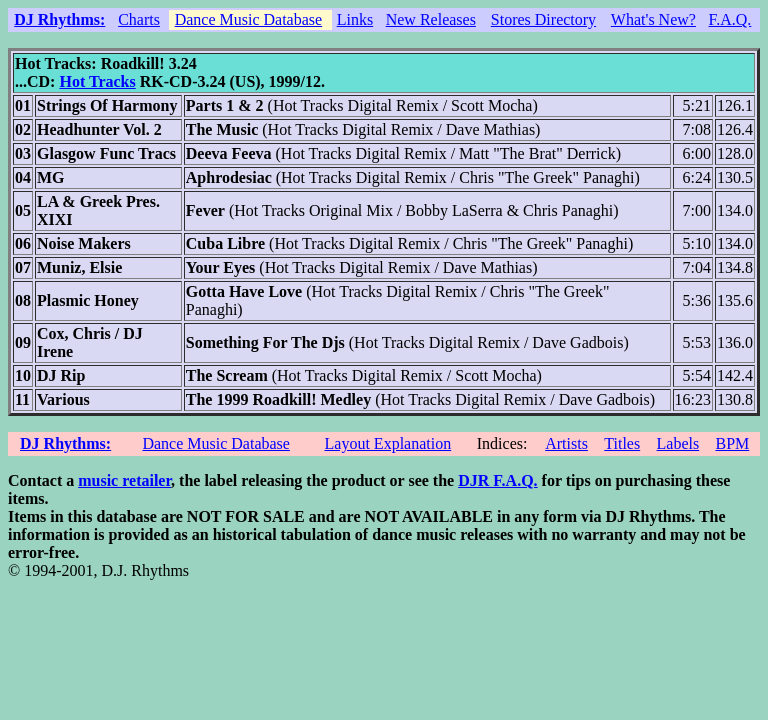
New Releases (431, 19)
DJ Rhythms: (59, 19)
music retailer (124, 480)
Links (355, 19)
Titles (622, 443)
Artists (566, 443)
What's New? (653, 19)
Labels (678, 443)
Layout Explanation (388, 443)
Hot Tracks (97, 81)
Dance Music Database (249, 19)
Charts (139, 19)
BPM (732, 443)
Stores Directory (543, 19)
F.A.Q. (730, 19)
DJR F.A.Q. (497, 480)
